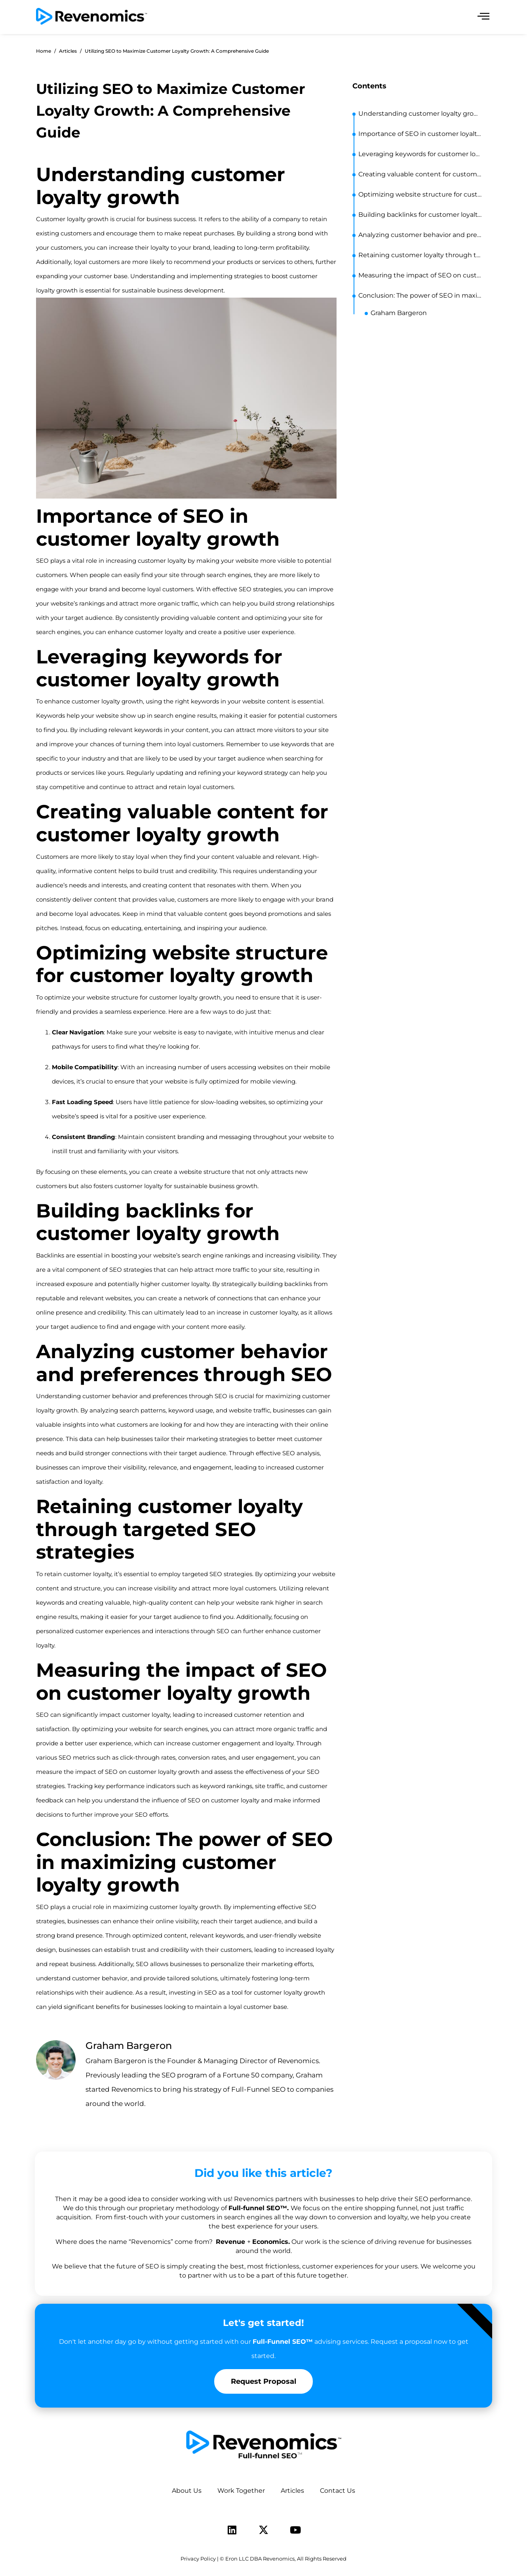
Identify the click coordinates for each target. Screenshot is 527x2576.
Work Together (241, 2490)
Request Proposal (263, 2381)
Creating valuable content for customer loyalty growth (420, 174)
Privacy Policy (198, 2558)
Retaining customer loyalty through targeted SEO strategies (420, 255)
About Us (187, 2490)
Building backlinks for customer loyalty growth (420, 214)
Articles (292, 2490)
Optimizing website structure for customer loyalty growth (420, 194)
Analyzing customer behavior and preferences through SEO (420, 235)
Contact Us (337, 2490)
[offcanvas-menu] (483, 16)
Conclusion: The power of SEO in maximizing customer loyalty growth (420, 295)
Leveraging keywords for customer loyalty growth (420, 154)
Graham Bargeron (399, 313)
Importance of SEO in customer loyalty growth (420, 134)
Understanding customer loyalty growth (420, 113)
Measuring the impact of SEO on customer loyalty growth (420, 275)
